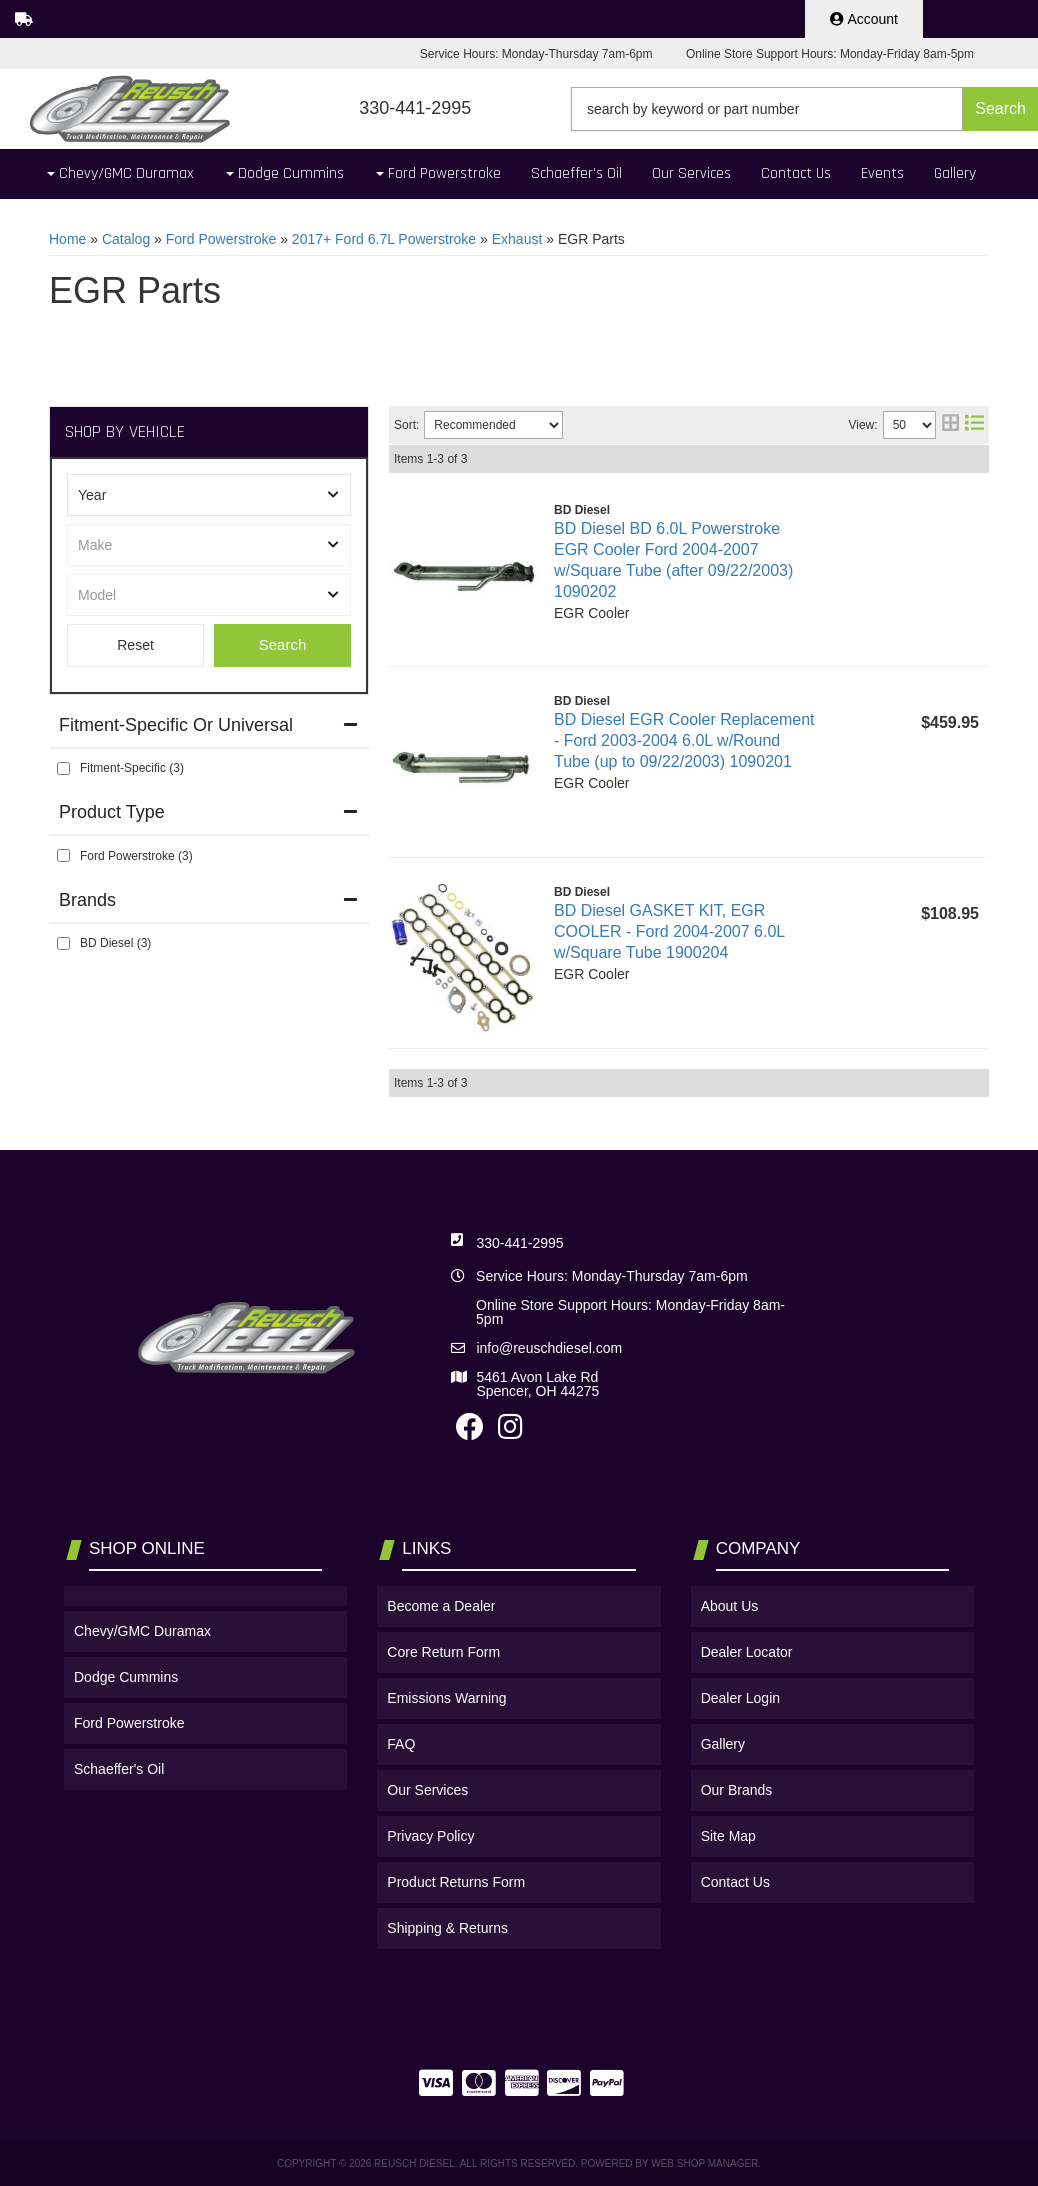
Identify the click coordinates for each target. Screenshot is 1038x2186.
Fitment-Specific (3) (132, 768)
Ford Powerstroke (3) (136, 856)
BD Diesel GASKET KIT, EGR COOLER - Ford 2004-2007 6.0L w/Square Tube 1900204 (669, 931)
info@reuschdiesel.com (549, 1348)
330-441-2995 (519, 1243)
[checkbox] (63, 768)
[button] (804, 109)
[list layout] (974, 425)
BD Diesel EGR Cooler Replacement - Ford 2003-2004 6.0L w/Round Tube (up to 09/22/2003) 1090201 (684, 740)
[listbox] (209, 495)
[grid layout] (950, 425)
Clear (135, 645)
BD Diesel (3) (115, 943)
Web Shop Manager (704, 2163)
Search (283, 644)
